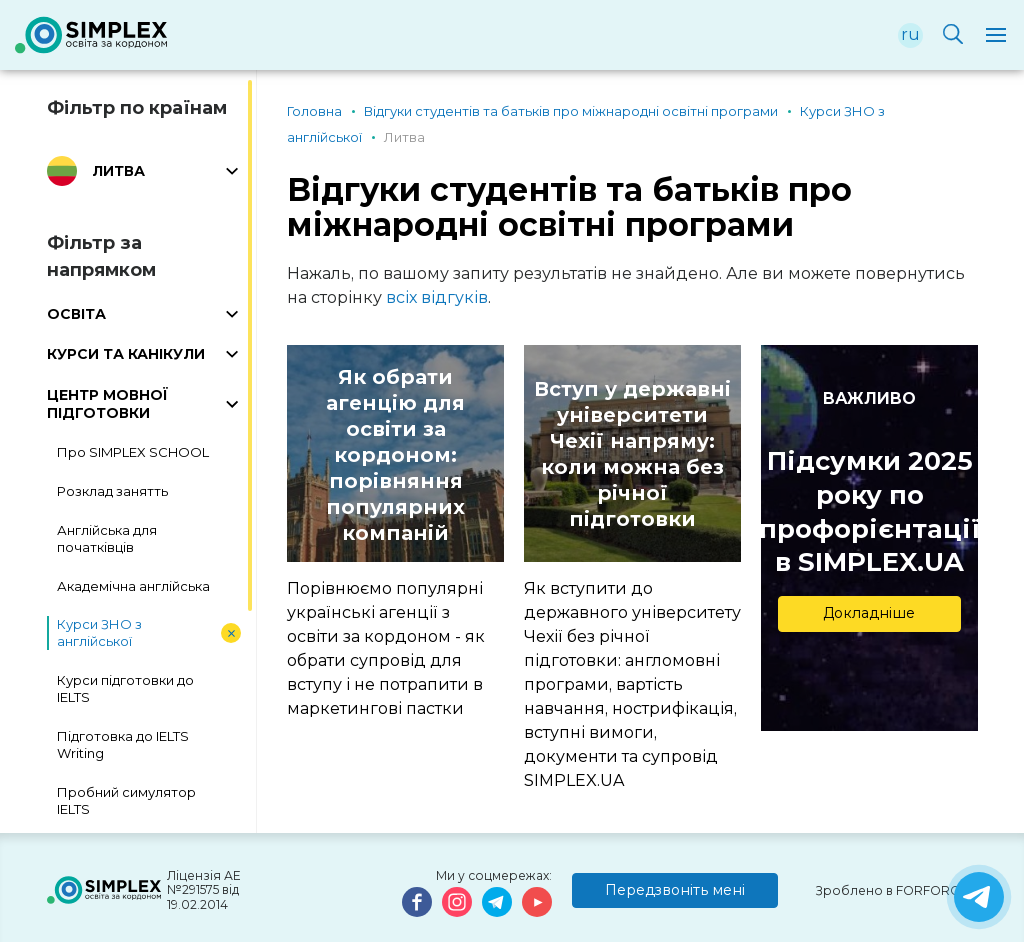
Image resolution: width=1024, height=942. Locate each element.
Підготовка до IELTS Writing (123, 744)
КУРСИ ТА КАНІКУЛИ (126, 354)
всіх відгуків (437, 297)
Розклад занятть (112, 491)
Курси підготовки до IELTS (125, 688)
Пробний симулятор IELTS (126, 800)
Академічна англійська (133, 586)
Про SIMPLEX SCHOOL (133, 452)
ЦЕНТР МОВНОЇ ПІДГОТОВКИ (107, 404)
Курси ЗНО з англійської (99, 632)
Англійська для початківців (107, 538)
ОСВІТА (76, 314)
